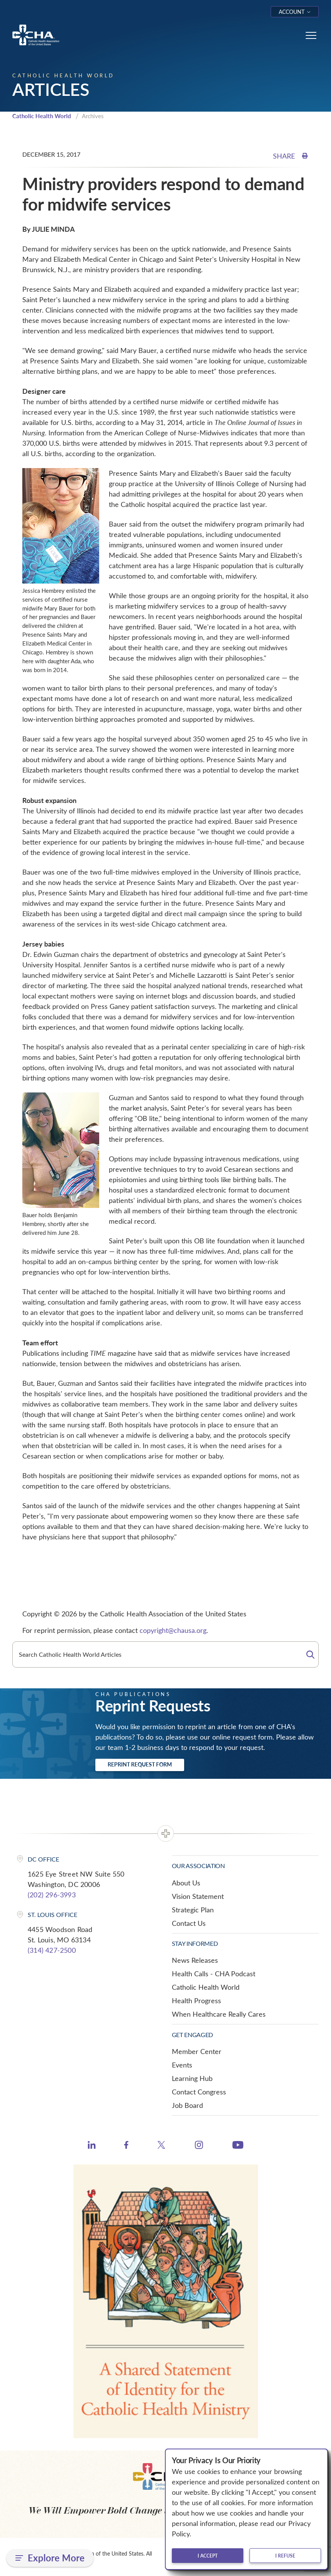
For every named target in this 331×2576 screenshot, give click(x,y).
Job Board (187, 2105)
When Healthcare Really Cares (219, 2014)
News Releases (195, 1960)
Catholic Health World (41, 116)
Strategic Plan (193, 1909)
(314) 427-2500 (52, 1950)
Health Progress (196, 2000)
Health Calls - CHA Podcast (213, 1973)
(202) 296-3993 (52, 1894)
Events (182, 2064)
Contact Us (189, 1923)
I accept (208, 2556)
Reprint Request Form (140, 1764)
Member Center (196, 2051)
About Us (186, 1882)
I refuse (285, 2556)
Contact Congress (199, 2091)
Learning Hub (192, 2078)
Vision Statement (198, 1896)
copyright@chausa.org (173, 1630)
